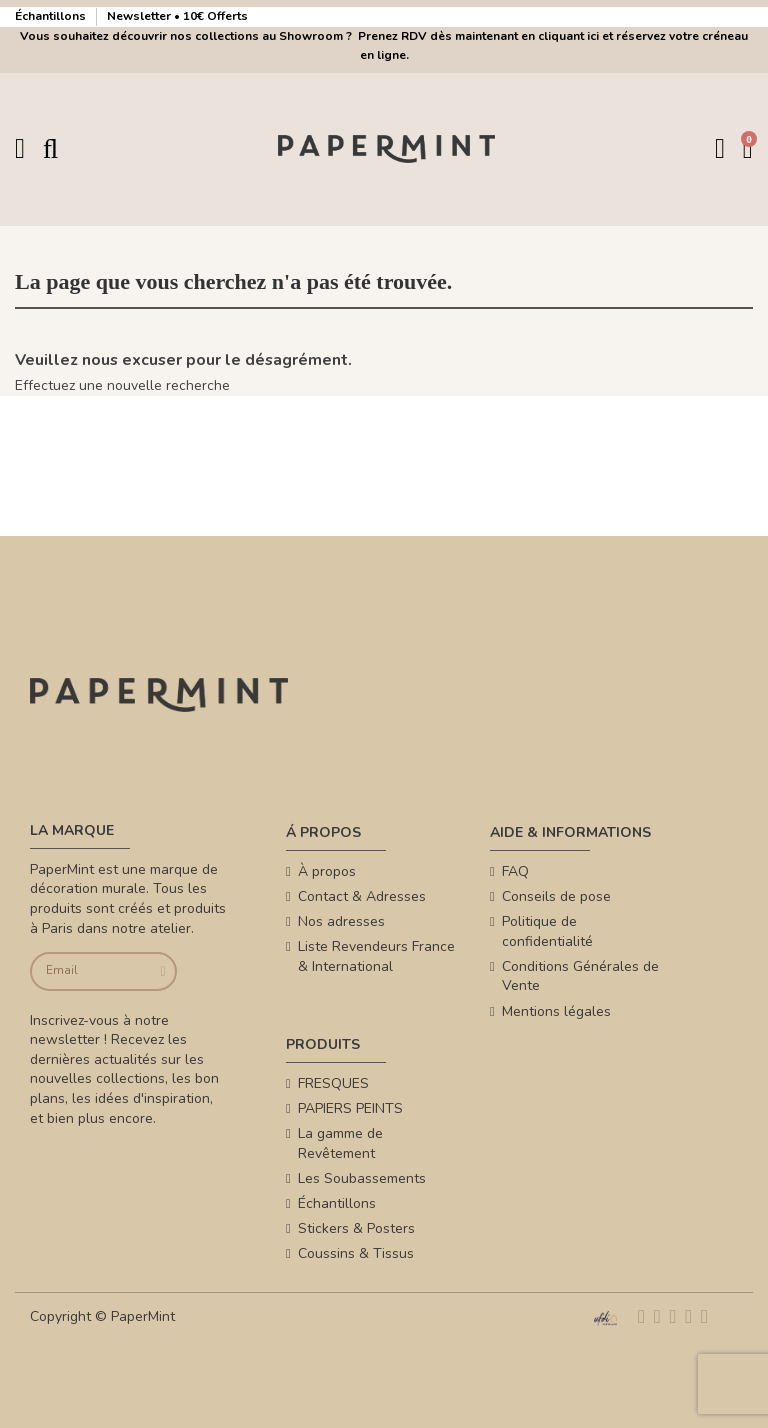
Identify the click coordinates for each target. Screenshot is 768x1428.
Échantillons (52, 16)
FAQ (515, 871)
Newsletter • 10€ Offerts (177, 16)
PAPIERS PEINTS (350, 1108)
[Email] (89, 971)
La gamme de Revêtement (340, 1143)
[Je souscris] (160, 971)
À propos (327, 871)
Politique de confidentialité (547, 931)
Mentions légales (556, 1011)
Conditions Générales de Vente (580, 976)
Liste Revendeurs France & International (376, 956)
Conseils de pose (556, 896)
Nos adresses (341, 921)
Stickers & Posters (356, 1228)
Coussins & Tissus (356, 1253)
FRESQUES (333, 1083)
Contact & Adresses (362, 896)
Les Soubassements (362, 1178)
